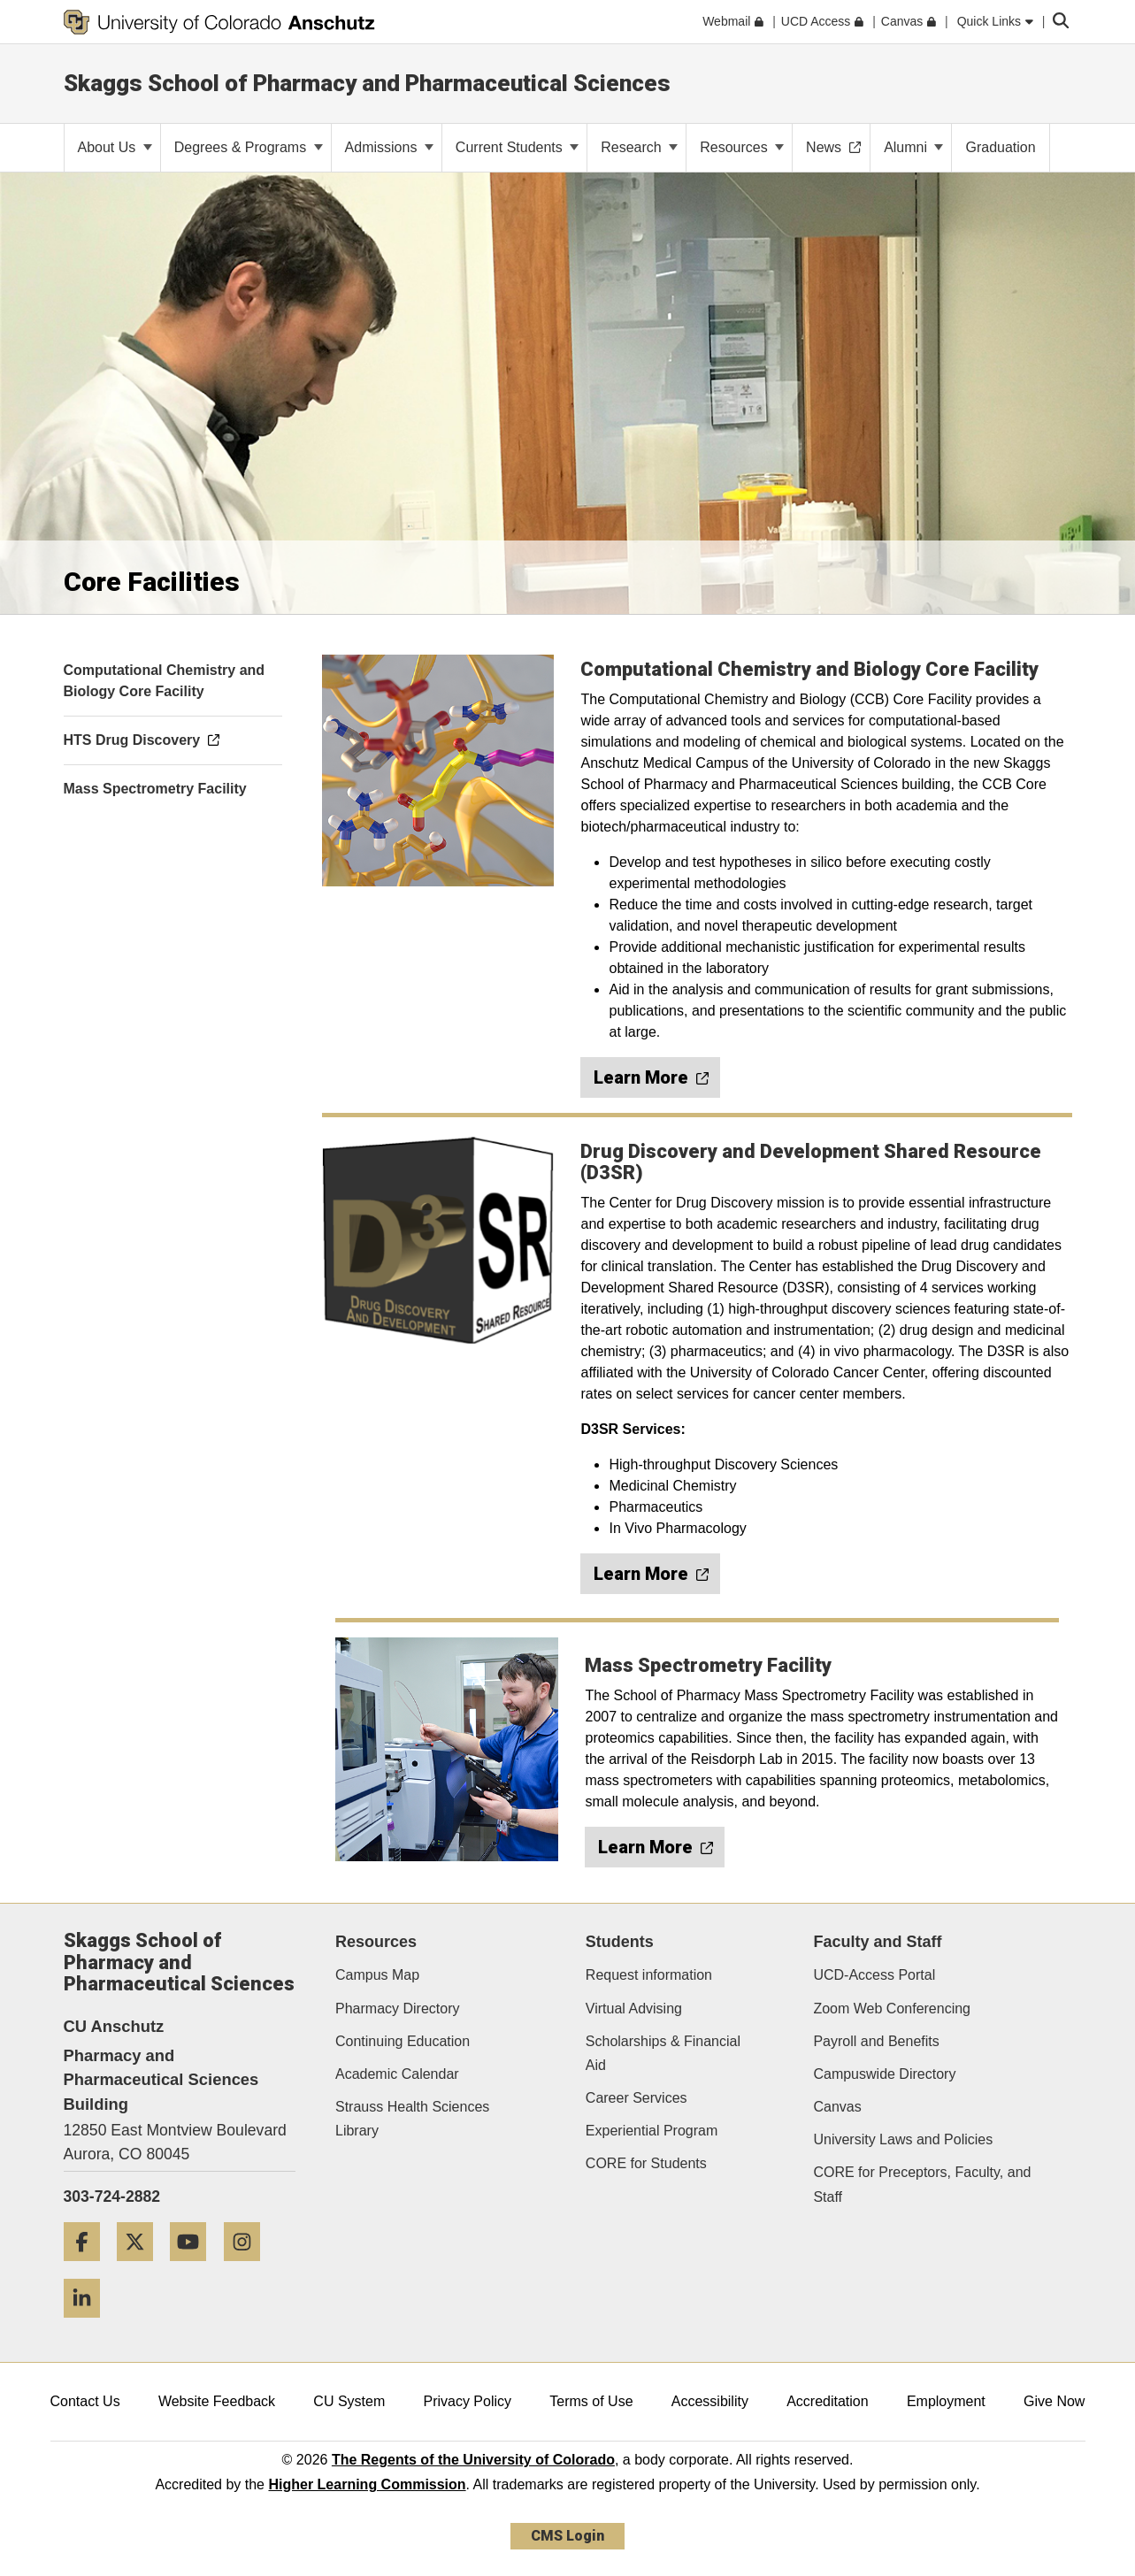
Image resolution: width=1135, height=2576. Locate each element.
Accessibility (709, 2401)
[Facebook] (88, 2267)
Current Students (517, 147)
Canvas (837, 2106)
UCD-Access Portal (874, 1974)
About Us (115, 147)
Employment (946, 2401)
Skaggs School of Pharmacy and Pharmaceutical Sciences (367, 83)
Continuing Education (402, 2041)
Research (639, 147)
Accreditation (827, 2401)
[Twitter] (141, 2267)
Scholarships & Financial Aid (663, 2053)
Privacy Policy (467, 2401)
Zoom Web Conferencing (891, 2008)
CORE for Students (646, 2163)
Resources (742, 147)
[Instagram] (248, 2267)
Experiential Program (651, 2130)
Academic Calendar (397, 2074)
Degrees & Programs (248, 147)
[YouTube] (194, 2267)
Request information (649, 1974)
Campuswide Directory (884, 2074)
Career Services (636, 2097)
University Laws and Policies (903, 2139)
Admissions (389, 147)
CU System (349, 2401)
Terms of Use (591, 2401)
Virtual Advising (634, 2008)
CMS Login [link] (567, 2535)
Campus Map (377, 1974)
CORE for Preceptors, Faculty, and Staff (922, 2184)
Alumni (913, 147)
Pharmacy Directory (397, 2008)
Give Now (1054, 2401)
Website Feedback (216, 2401)
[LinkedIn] (88, 2324)
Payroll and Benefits (876, 2041)
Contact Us (85, 2401)
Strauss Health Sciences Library (412, 2118)
